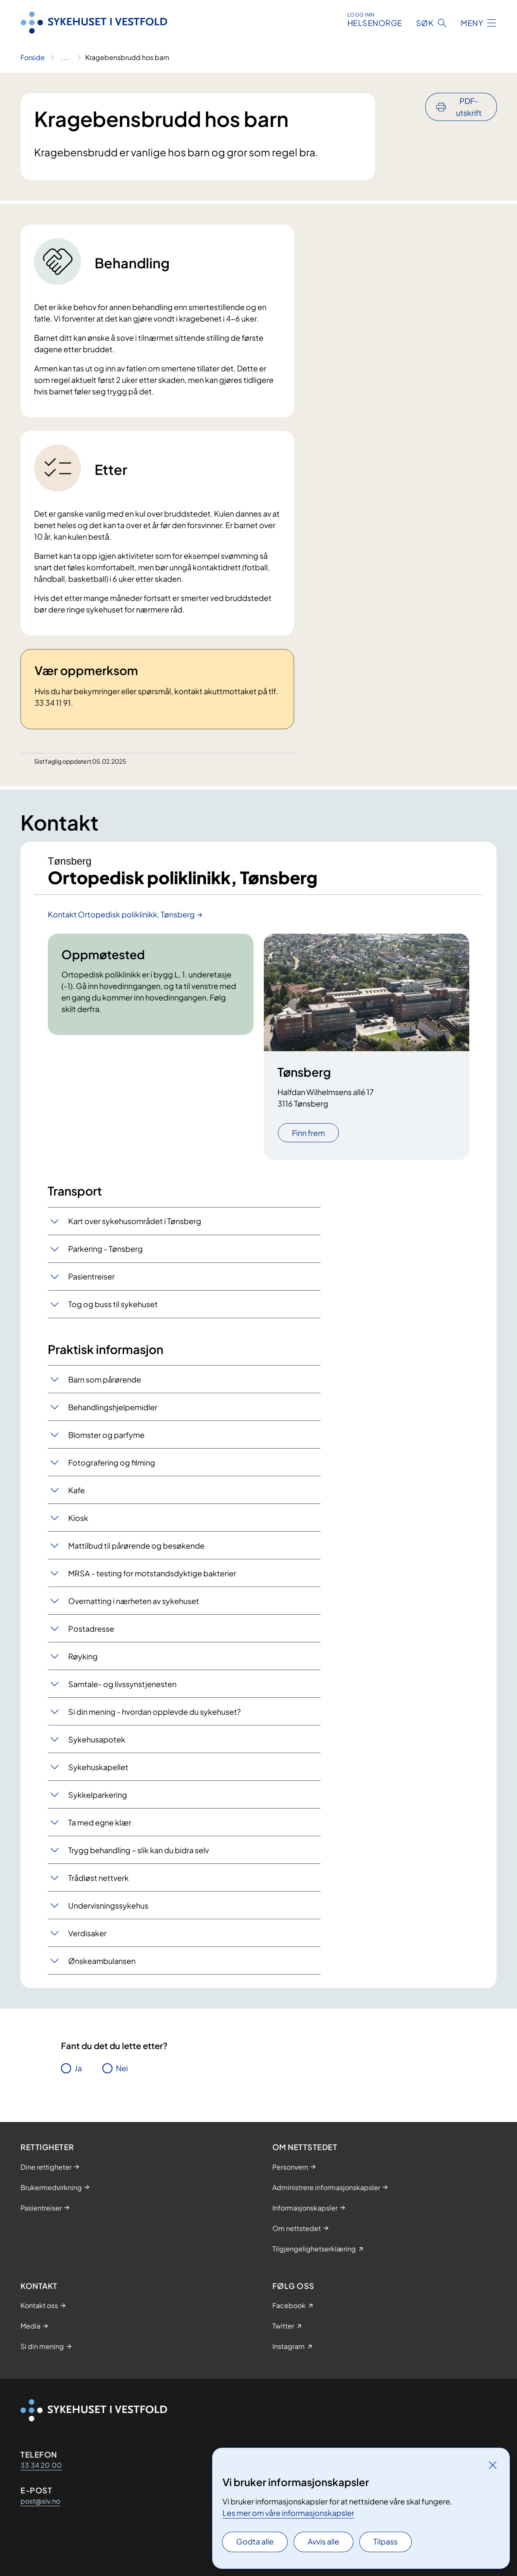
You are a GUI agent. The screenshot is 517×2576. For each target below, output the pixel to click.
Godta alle (255, 2541)
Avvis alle (323, 2541)
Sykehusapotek (96, 1739)
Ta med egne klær (99, 1822)
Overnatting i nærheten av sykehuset (133, 1601)
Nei (122, 2068)
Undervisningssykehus (108, 1905)
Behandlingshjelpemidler (112, 1407)
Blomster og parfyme (106, 1435)
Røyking (83, 1656)
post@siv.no (40, 2500)
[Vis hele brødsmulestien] (65, 57)
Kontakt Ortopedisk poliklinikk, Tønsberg (121, 914)
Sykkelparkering (97, 1795)
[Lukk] (493, 2465)
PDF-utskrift (469, 107)
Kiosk (78, 1518)
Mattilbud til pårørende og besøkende (136, 1545)
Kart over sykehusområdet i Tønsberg (134, 1221)
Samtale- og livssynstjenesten (122, 1684)
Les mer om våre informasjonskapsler (288, 2513)
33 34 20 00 (41, 2465)
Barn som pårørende (104, 1379)
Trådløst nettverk (98, 1878)
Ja (78, 2068)
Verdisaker (87, 1933)
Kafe (76, 1490)
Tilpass (385, 2541)
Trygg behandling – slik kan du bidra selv (138, 1850)
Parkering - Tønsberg (105, 1249)
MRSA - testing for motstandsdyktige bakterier (152, 1573)
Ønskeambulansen (102, 1961)
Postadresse (91, 1628)
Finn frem (308, 1133)
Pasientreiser (91, 1276)
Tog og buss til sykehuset (113, 1304)
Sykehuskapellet (98, 1767)
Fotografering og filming (111, 1462)
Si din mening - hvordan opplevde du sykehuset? (154, 1711)
